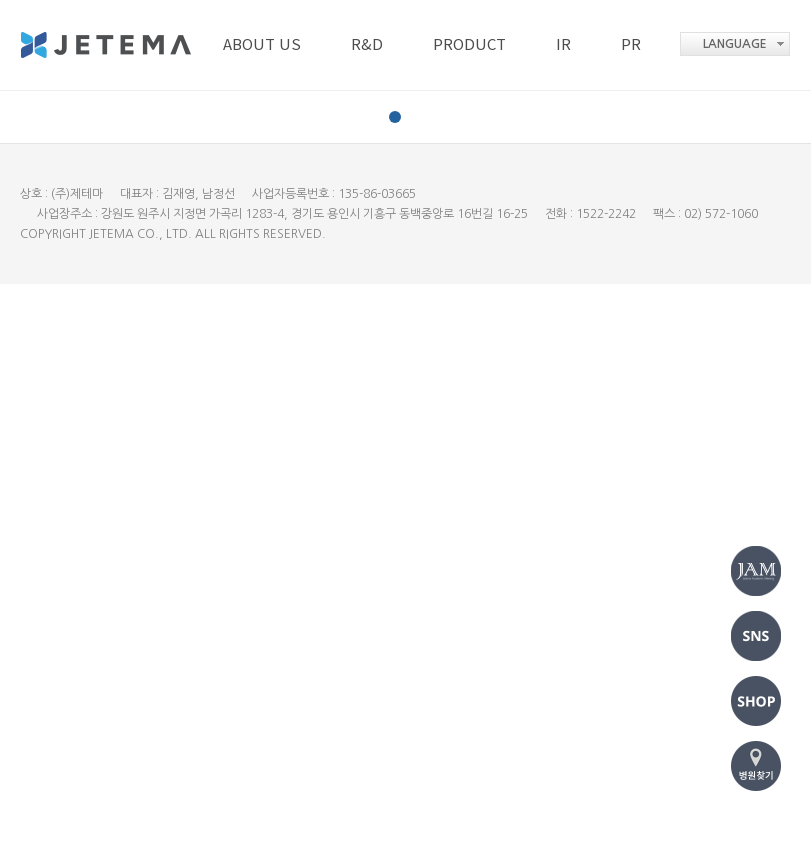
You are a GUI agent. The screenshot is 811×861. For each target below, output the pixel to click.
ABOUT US (262, 43)
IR (563, 43)
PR (631, 43)
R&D (367, 43)
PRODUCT (469, 43)
